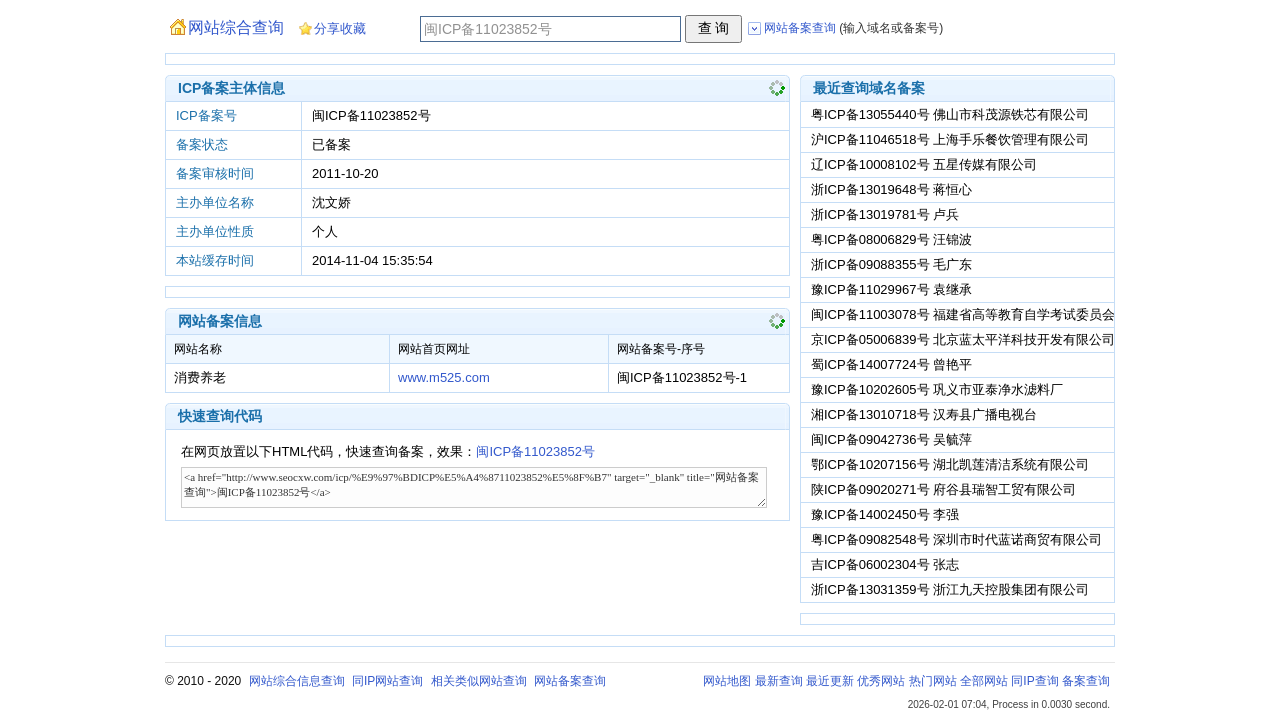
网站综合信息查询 (297, 681)
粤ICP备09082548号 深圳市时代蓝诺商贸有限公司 (956, 539)
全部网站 (984, 681)
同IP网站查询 (387, 681)
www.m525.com (444, 377)
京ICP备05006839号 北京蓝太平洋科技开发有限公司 (963, 339)
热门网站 (933, 681)
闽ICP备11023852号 (535, 451)
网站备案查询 (570, 681)
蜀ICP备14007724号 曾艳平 (891, 364)
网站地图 (727, 681)
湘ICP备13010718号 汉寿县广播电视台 (924, 414)
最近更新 (830, 681)
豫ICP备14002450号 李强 (885, 514)
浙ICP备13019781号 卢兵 (885, 214)
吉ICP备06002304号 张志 (885, 564)
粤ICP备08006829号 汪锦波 (891, 239)
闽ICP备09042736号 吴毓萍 (891, 439)
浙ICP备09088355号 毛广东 (891, 264)
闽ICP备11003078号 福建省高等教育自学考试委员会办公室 (982, 314)
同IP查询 (1034, 681)
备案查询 (1086, 681)
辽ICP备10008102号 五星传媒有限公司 (924, 164)
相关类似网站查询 (479, 681)
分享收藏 (340, 28)
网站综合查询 (236, 27)
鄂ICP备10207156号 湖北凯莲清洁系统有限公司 (950, 464)
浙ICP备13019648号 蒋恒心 (891, 189)
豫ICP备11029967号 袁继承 (891, 289)
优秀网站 (881, 681)
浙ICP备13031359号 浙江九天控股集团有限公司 (950, 589)
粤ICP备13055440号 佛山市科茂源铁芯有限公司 (950, 114)
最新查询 (779, 681)
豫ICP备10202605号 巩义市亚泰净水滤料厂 (937, 389)
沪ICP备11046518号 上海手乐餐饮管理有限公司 (950, 139)
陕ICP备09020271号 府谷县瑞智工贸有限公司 (943, 489)
